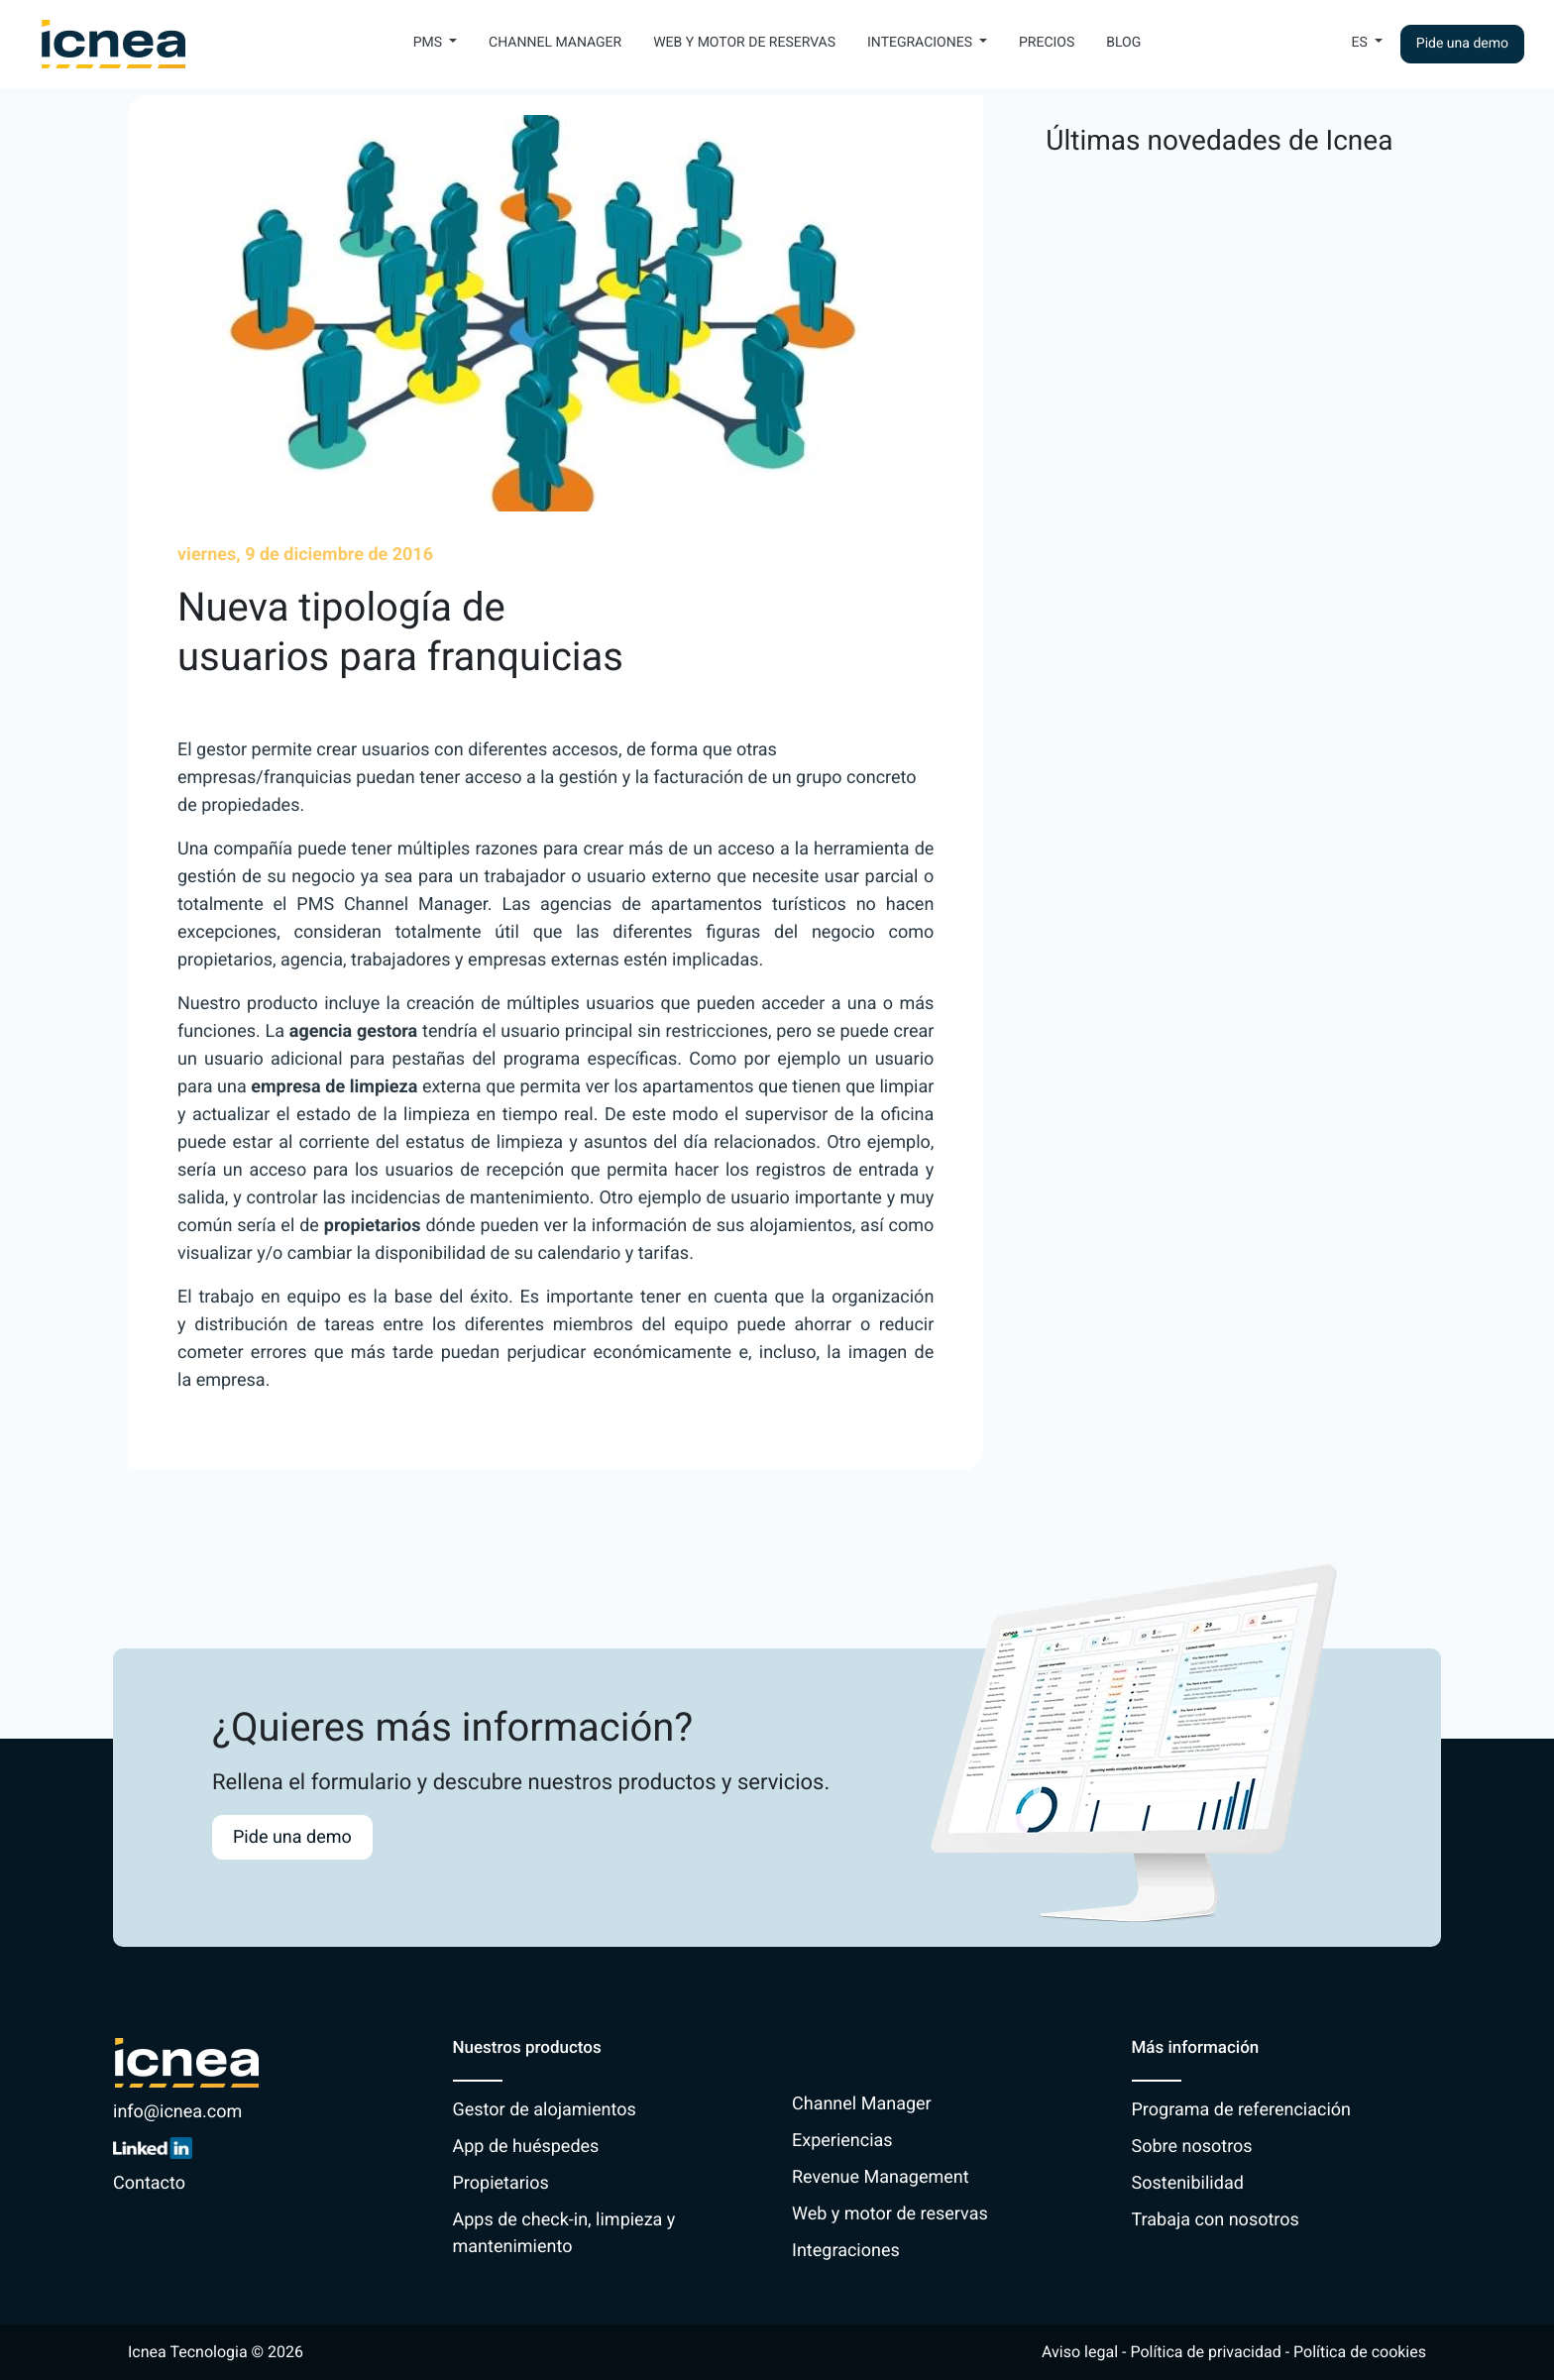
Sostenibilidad (1188, 2183)
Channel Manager (555, 43)
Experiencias (842, 2140)
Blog (1123, 43)
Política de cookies (1359, 2351)
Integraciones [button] (921, 43)
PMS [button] (429, 43)
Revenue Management (880, 2177)
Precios (1046, 43)
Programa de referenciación (1241, 2109)
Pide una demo (1462, 44)
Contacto (149, 2183)
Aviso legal (1080, 2351)
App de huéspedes (526, 2146)
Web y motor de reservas (744, 43)
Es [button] (1362, 43)
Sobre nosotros (1192, 2146)
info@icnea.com (177, 2111)
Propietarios (501, 2183)
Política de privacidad (1205, 2351)
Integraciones (846, 2250)
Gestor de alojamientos (544, 2109)
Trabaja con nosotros (1215, 2220)
